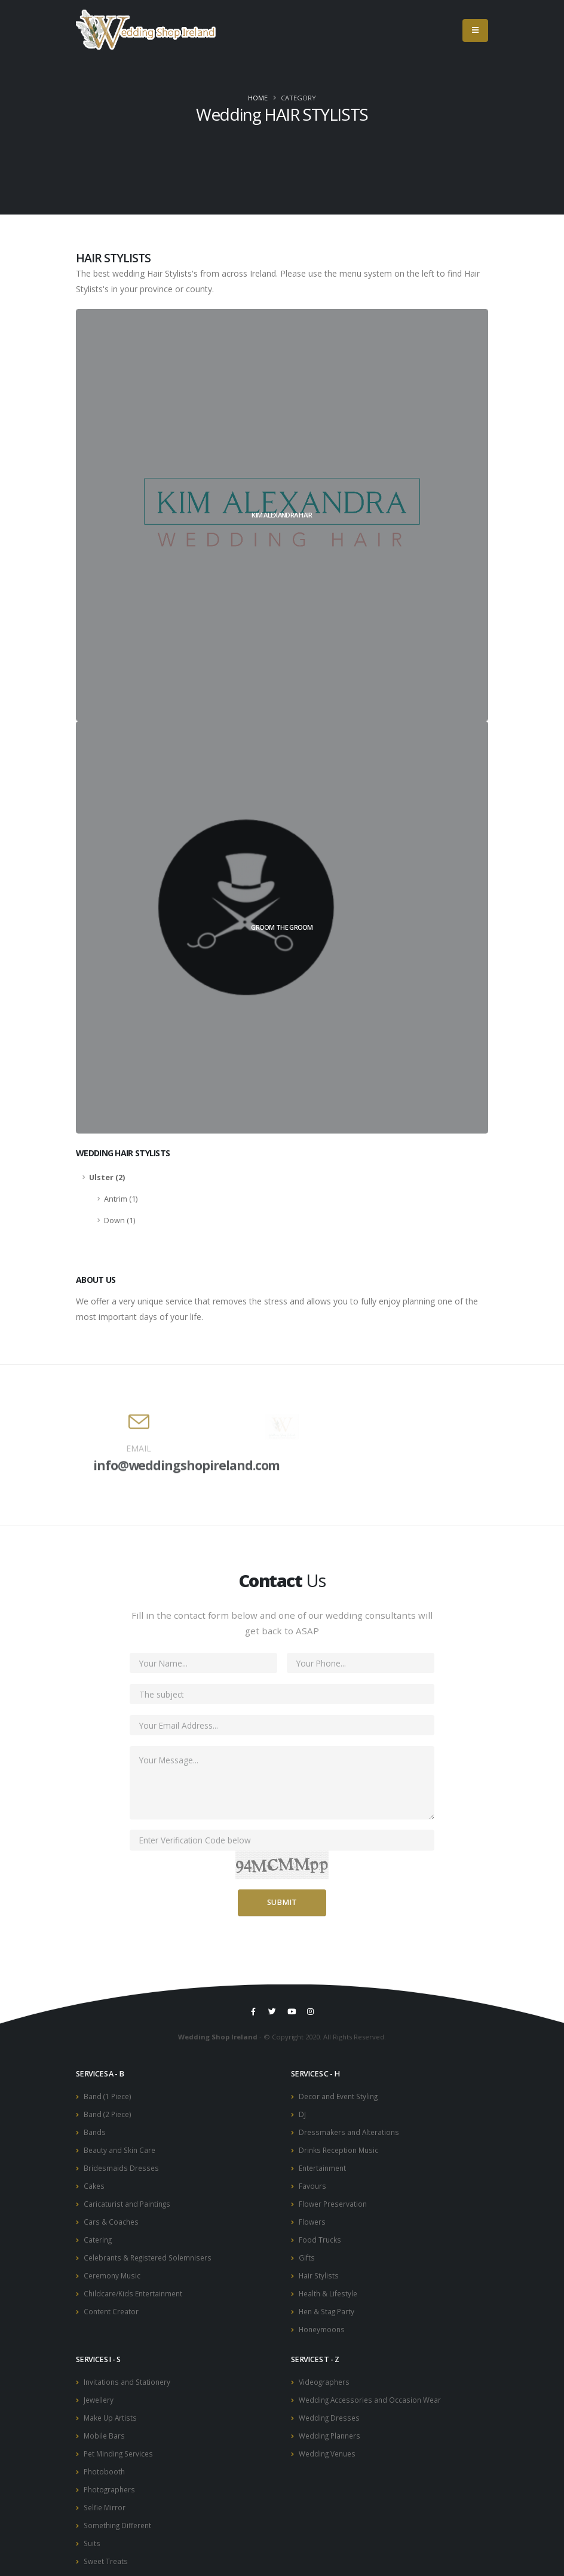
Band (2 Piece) (109, 2113)
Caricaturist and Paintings (129, 2200)
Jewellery (100, 2390)
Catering (99, 2234)
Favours (313, 2182)
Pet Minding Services (121, 2442)
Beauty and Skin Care (121, 2148)
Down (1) (119, 1220)
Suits (93, 2529)
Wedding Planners (332, 2425)
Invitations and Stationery (129, 2373)
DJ (302, 2113)
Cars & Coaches (112, 2217)
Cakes (94, 2182)
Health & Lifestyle (329, 2286)
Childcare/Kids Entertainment (136, 2286)
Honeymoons (323, 2321)
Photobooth (105, 2460)
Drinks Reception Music (340, 2148)
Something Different (120, 2512)
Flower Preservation (334, 2200)
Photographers (111, 2477)
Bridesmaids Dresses (122, 2165)
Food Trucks (320, 2234)
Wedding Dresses (331, 2408)
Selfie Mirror (106, 2494)
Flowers (313, 2217)
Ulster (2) (107, 1177)
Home (258, 97)
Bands (95, 2130)
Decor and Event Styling (340, 2096)
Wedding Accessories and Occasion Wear (373, 2390)
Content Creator (112, 2304)
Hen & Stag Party (328, 2304)
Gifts (307, 2252)
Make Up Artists (111, 2408)
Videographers (325, 2373)
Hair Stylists (319, 2269)
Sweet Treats (107, 2546)
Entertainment (324, 2165)
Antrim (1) (120, 1199)
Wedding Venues (330, 2442)
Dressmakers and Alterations (351, 2130)
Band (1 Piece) (109, 2096)
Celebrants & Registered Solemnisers (151, 2252)
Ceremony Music (113, 2269)
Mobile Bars (105, 2425)
